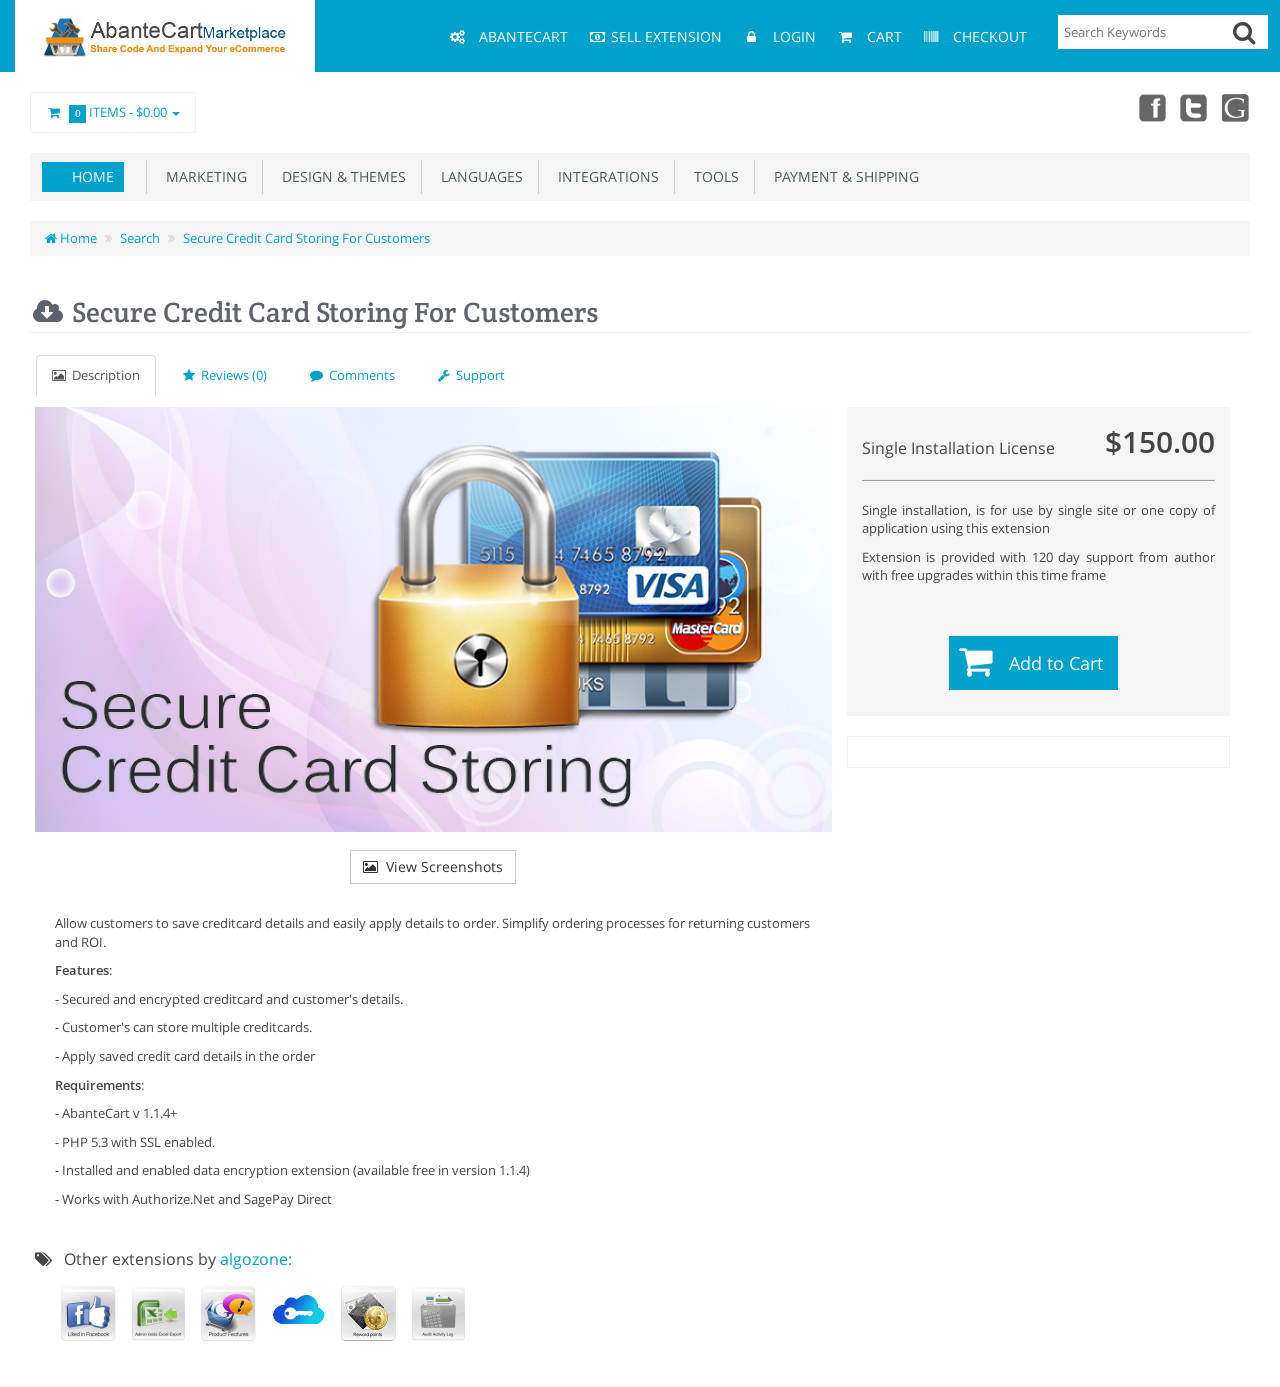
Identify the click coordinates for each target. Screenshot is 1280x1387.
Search (140, 238)
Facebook (1148, 107)
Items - (113, 113)
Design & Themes (340, 176)
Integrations (604, 176)
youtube (1236, 107)
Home (93, 176)
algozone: (256, 1259)
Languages (478, 176)
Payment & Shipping (842, 176)
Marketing (202, 176)
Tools (712, 176)
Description (96, 375)
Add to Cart (1056, 663)
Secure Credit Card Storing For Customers (306, 238)
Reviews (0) (225, 375)
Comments (352, 375)
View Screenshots (433, 866)
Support (471, 375)
